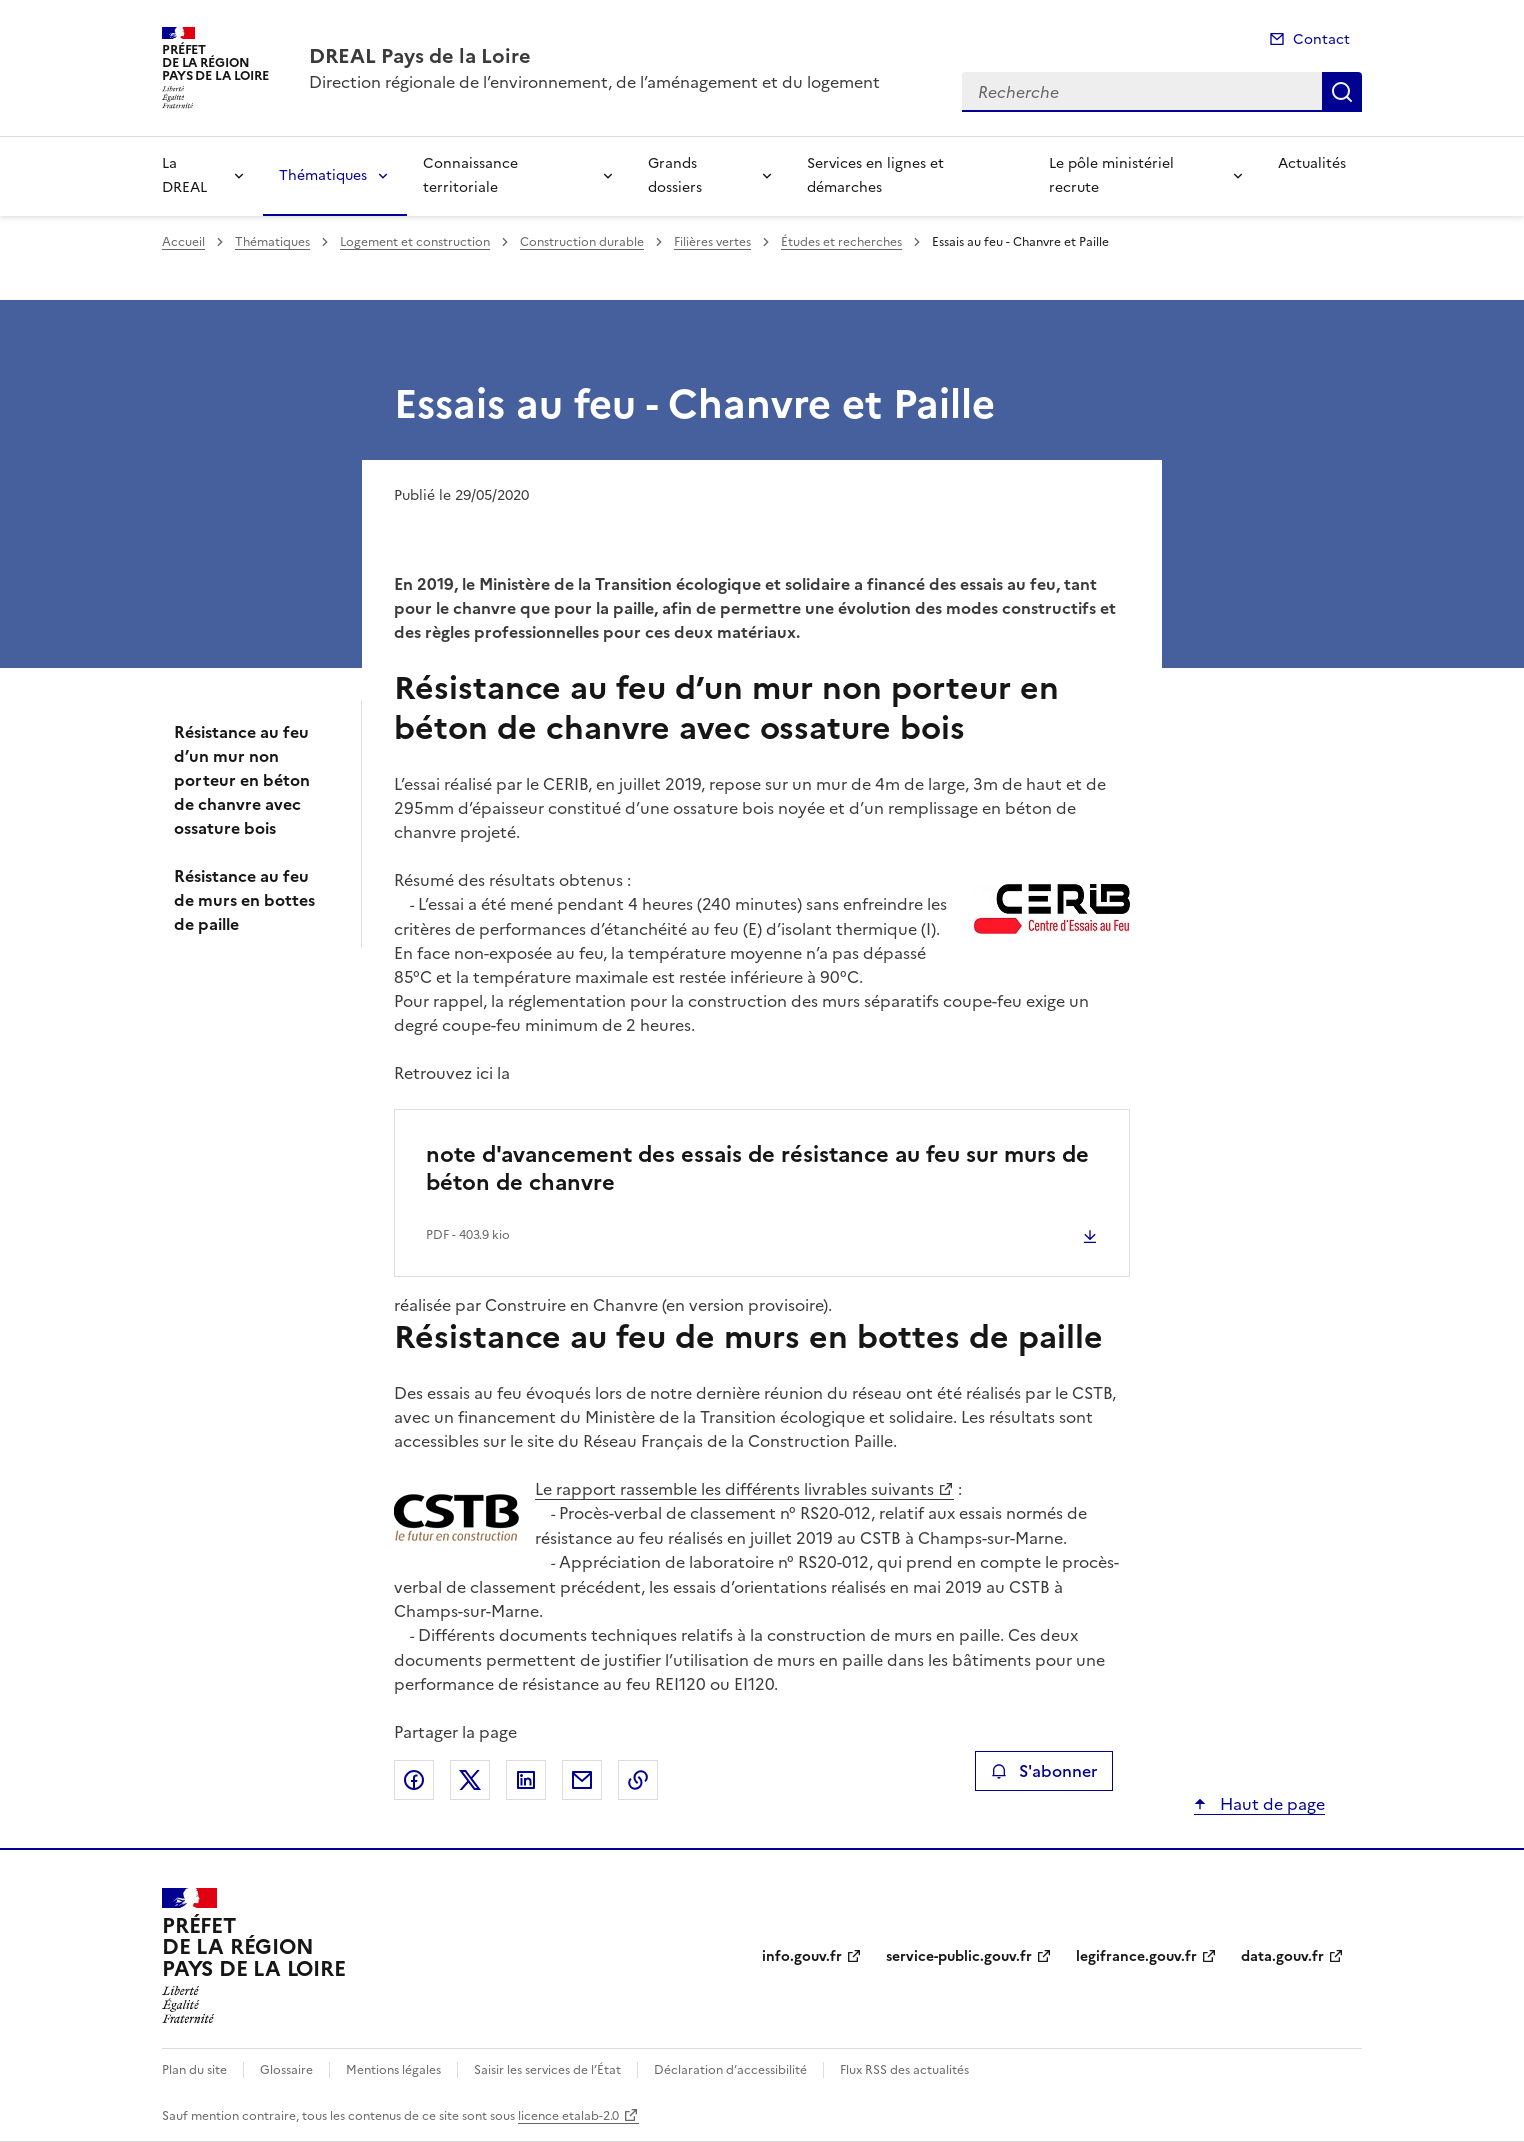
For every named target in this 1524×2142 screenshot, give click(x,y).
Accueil (183, 242)
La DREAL (184, 175)
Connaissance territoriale (470, 175)
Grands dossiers (675, 175)
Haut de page (1270, 1804)
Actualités (1312, 163)
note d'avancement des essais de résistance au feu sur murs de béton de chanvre (757, 1168)
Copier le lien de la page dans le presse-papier (638, 1780)
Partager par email (582, 1780)
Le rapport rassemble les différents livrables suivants (734, 1489)
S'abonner (1043, 1771)
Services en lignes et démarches (875, 175)
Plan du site (194, 2070)
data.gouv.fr (1282, 1956)
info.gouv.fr (802, 1956)
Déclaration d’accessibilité (730, 2070)
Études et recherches (841, 242)
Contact (1321, 39)
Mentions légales (393, 2070)
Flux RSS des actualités (904, 2070)
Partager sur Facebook (414, 1780)
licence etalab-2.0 (568, 2116)
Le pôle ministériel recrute (1111, 175)
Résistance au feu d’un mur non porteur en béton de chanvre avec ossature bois (242, 780)
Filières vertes (712, 242)
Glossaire (286, 2070)
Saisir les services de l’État (547, 2070)
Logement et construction (415, 242)
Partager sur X (470, 1780)
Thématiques (323, 175)
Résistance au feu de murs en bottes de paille (244, 900)
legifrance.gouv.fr (1136, 1956)
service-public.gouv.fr (959, 1956)
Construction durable (582, 242)
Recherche (1342, 92)
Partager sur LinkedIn (526, 1780)
